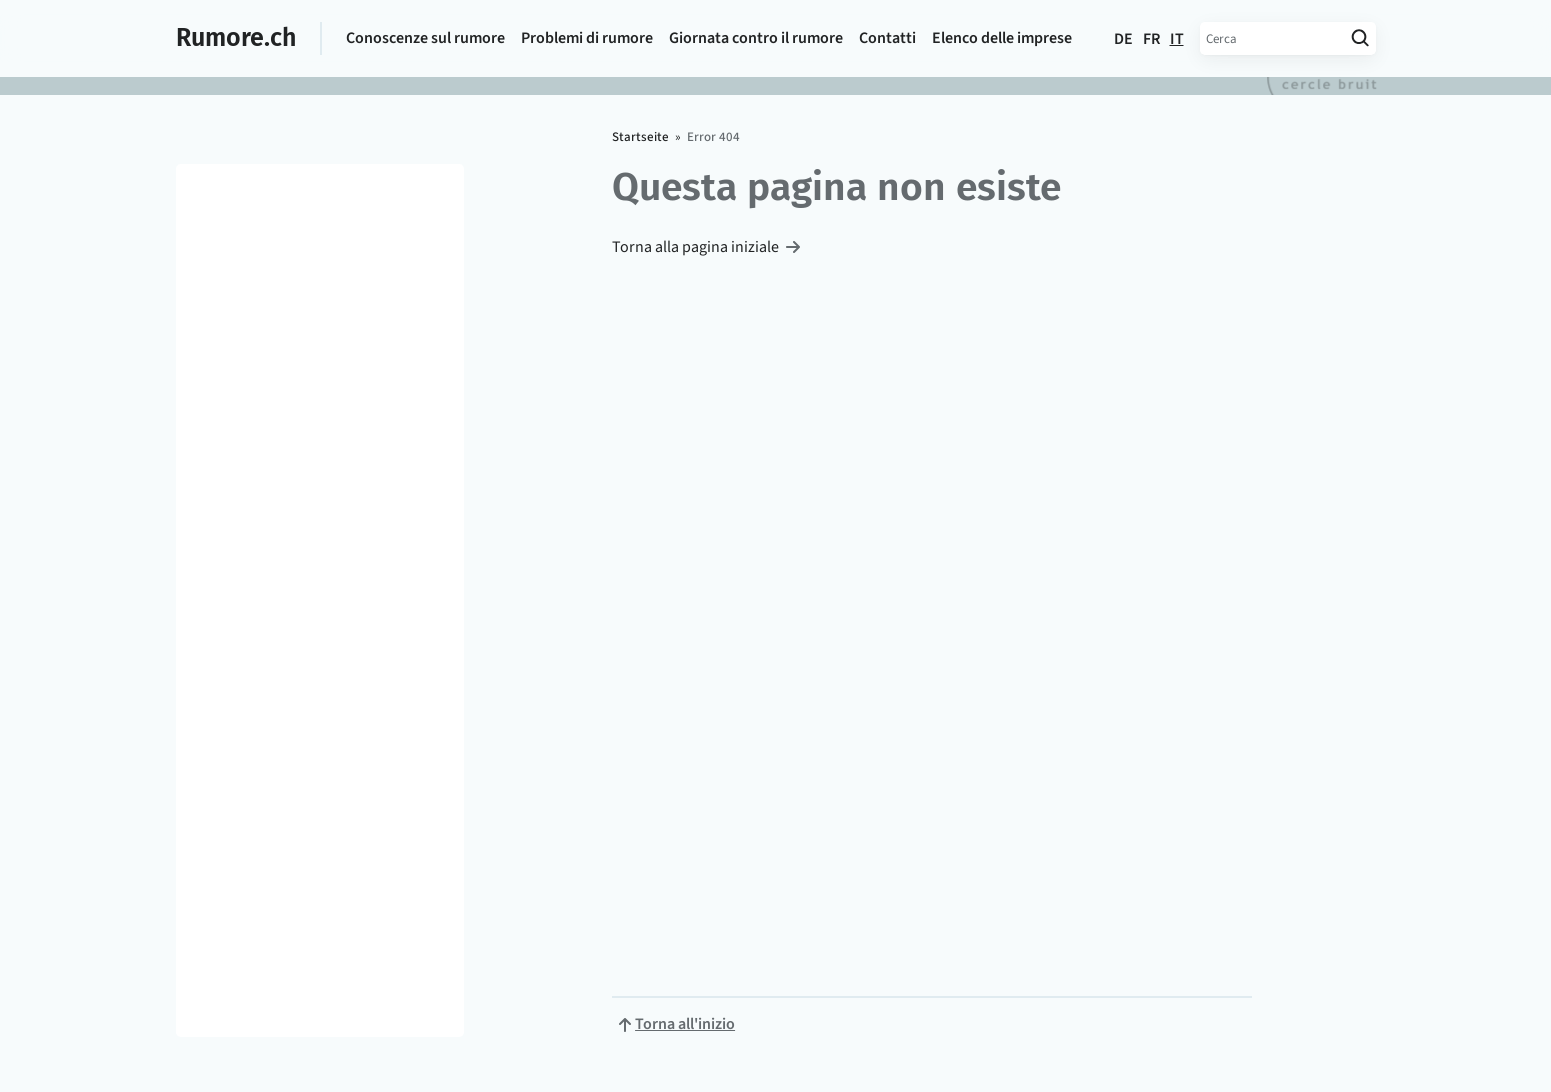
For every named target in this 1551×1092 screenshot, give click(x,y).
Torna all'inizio (685, 1024)
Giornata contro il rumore (756, 38)
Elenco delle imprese (1002, 38)
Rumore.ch (236, 38)
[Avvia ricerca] (1360, 38)
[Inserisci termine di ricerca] (1272, 38)
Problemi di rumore (587, 38)
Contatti (887, 38)
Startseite (640, 137)
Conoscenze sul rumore (425, 38)
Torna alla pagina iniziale (695, 247)
